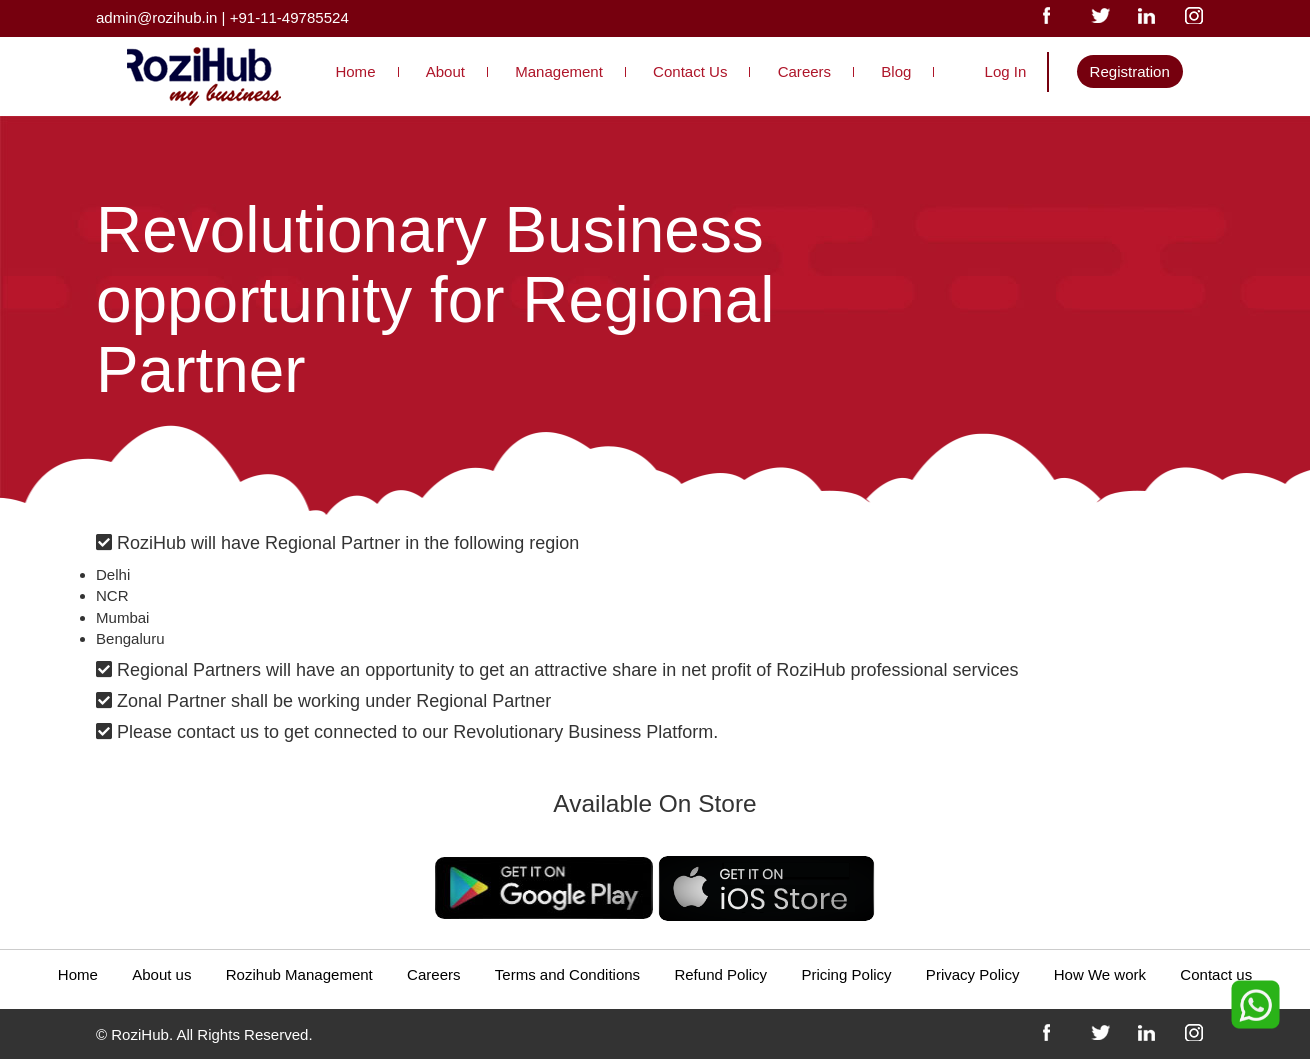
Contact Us (690, 71)
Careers (804, 71)
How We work (1100, 974)
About (445, 71)
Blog (896, 71)
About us (161, 974)
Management (559, 71)
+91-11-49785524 (289, 17)
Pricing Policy (846, 974)
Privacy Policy (973, 974)
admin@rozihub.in (156, 17)
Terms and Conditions (567, 974)
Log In (1006, 71)
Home (355, 71)
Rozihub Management (299, 974)
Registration (1130, 71)
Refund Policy (720, 974)
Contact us (1216, 974)
